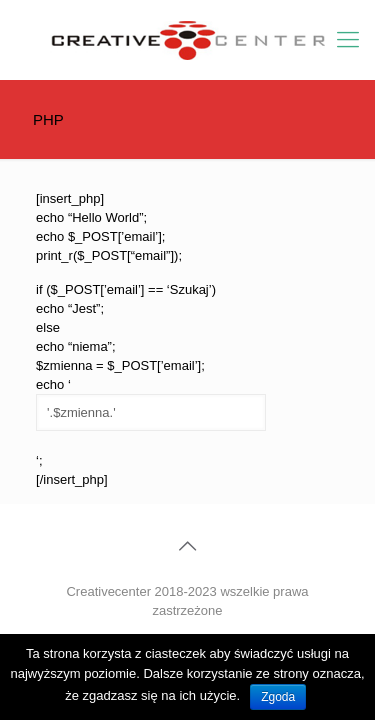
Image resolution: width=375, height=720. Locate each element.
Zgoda (278, 697)
